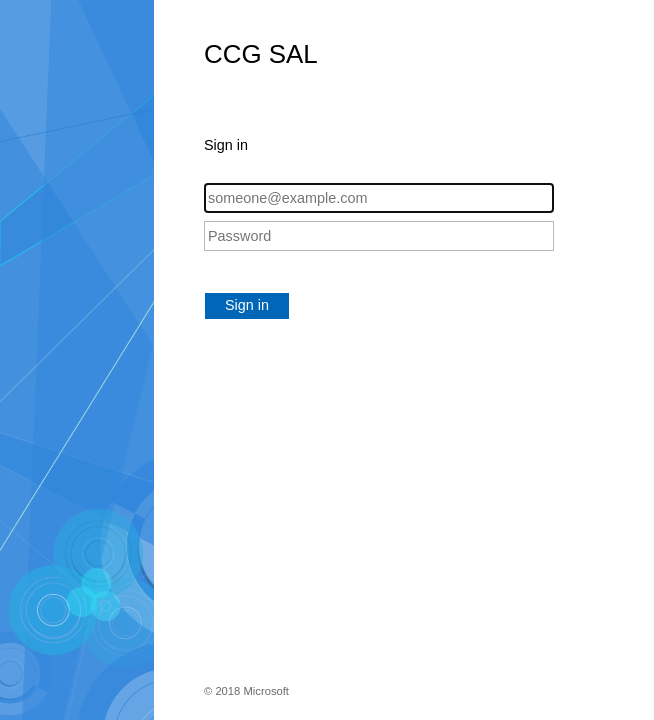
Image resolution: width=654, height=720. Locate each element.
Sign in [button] (247, 305)
